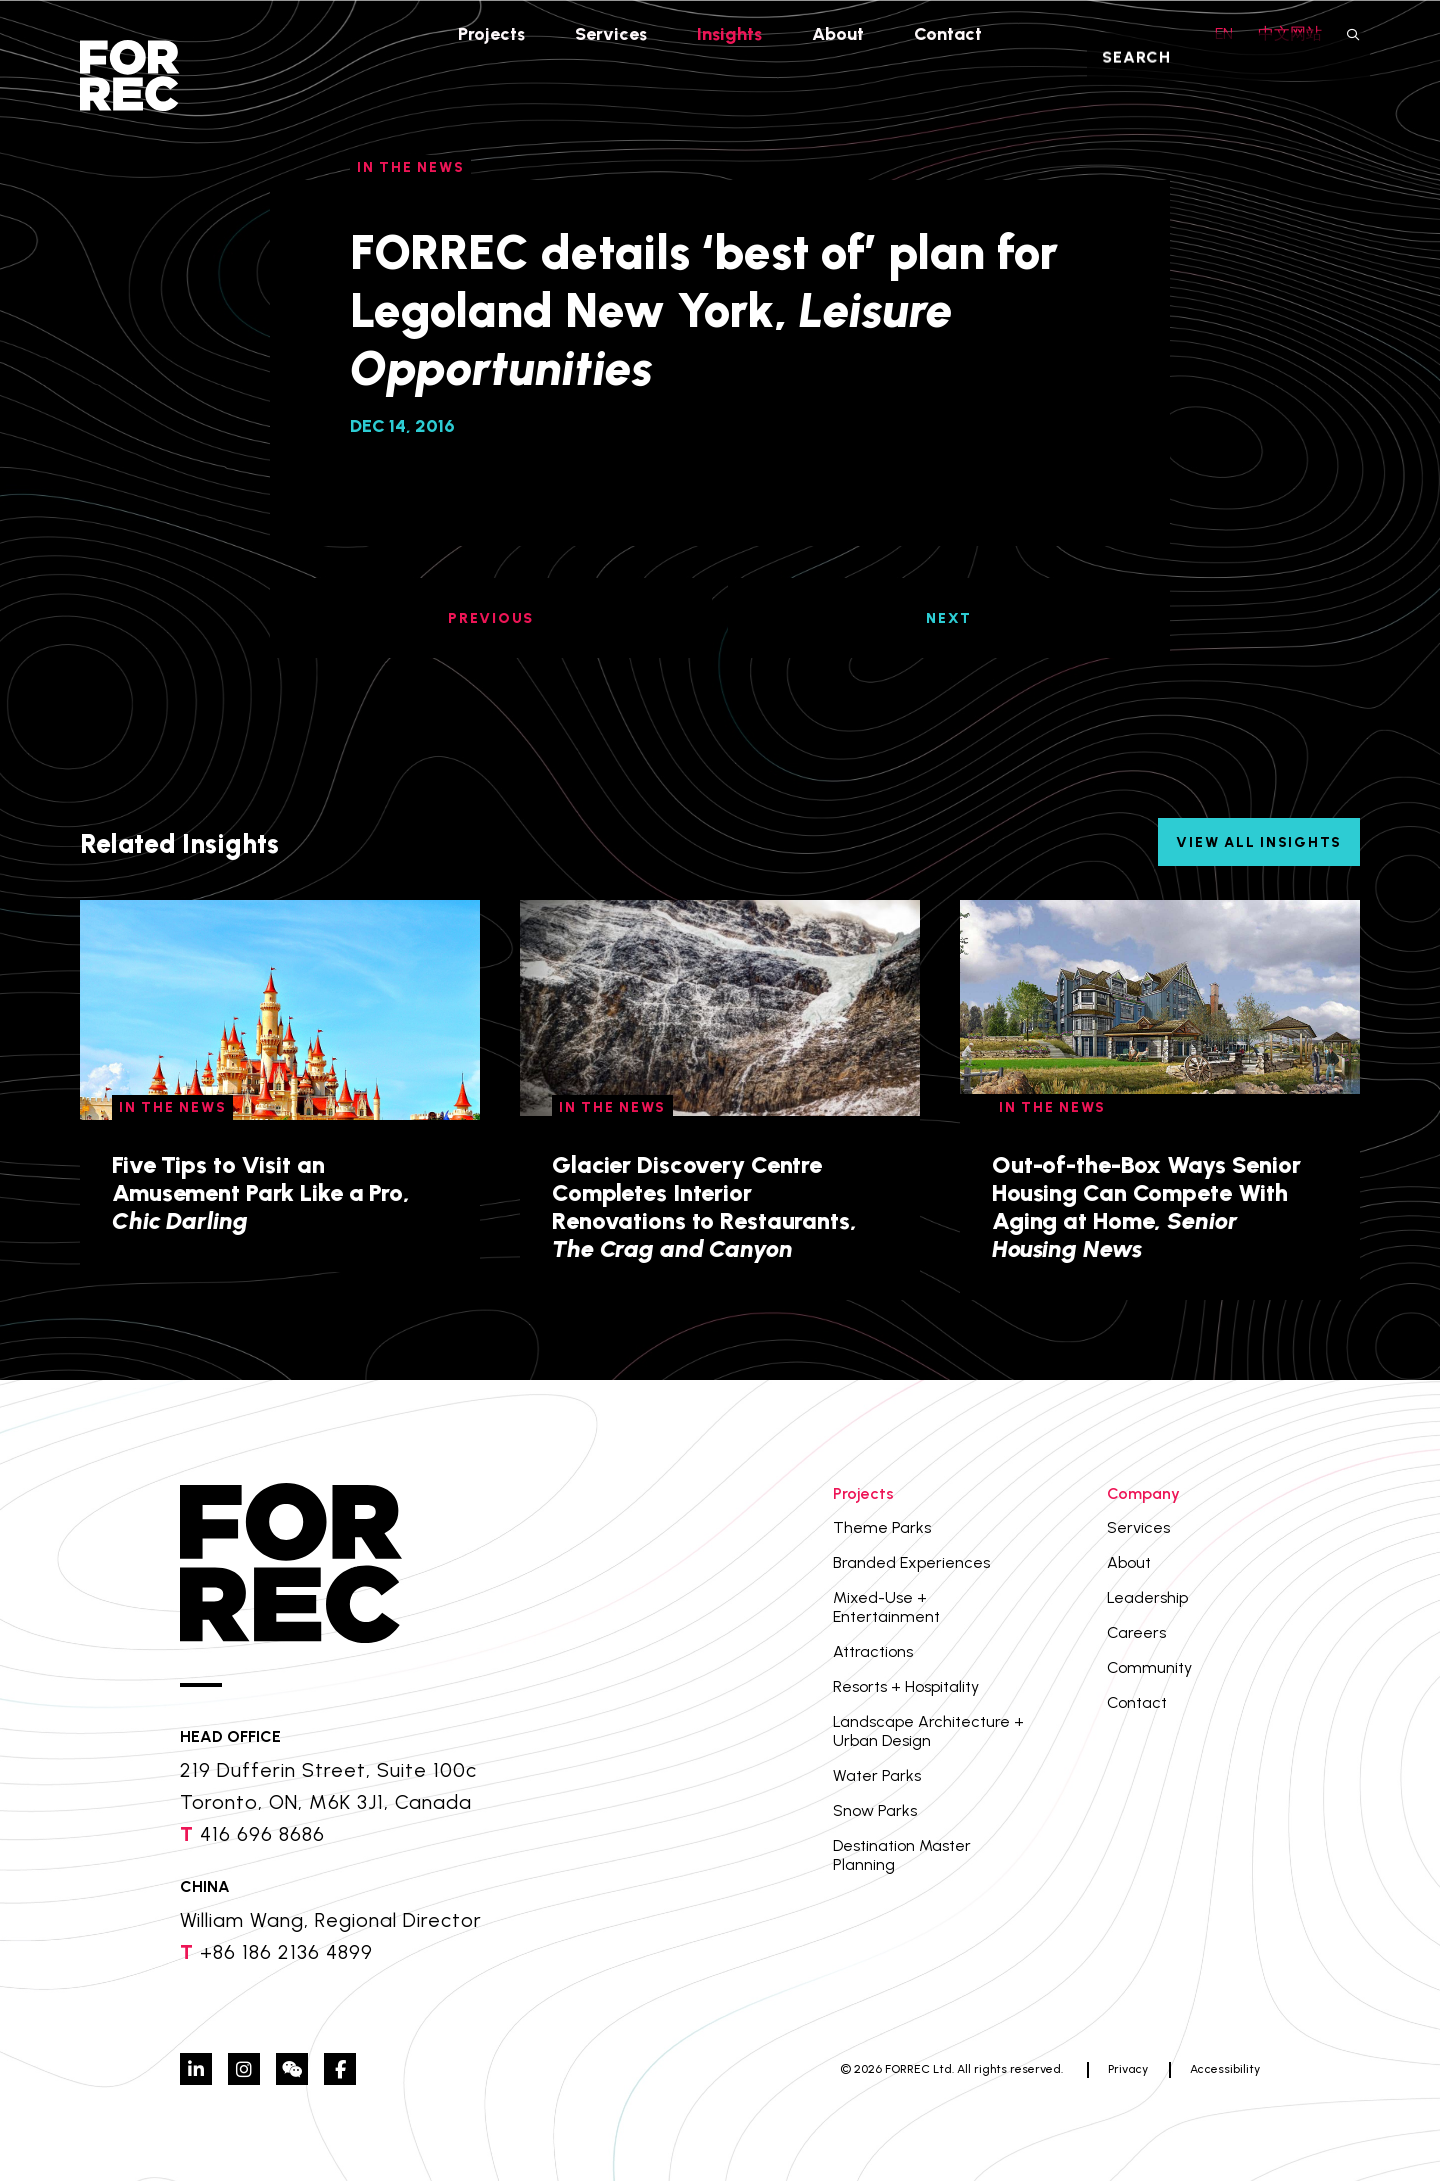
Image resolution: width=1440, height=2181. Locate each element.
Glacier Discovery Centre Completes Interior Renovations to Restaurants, (704, 1206)
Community (1149, 1667)
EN (1223, 33)
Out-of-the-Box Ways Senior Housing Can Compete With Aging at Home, (1146, 1206)
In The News (172, 1107)
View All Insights (1259, 842)
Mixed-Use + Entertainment (886, 1607)
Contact (950, 34)
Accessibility (1225, 2069)
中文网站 (1290, 33)
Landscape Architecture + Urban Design (928, 1731)
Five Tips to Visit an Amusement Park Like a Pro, (261, 1192)
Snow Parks (875, 1810)
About (840, 34)
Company (1143, 1493)
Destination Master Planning (902, 1855)
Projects (490, 34)
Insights (730, 34)
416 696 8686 (262, 1834)
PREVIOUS (491, 618)
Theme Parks (882, 1527)
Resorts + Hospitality (906, 1686)
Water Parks (877, 1775)
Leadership (1147, 1597)
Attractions (873, 1651)
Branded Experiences (911, 1562)
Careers (1136, 1632)
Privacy (1128, 2069)
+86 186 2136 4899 (286, 1952)
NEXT (949, 618)
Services (610, 34)
